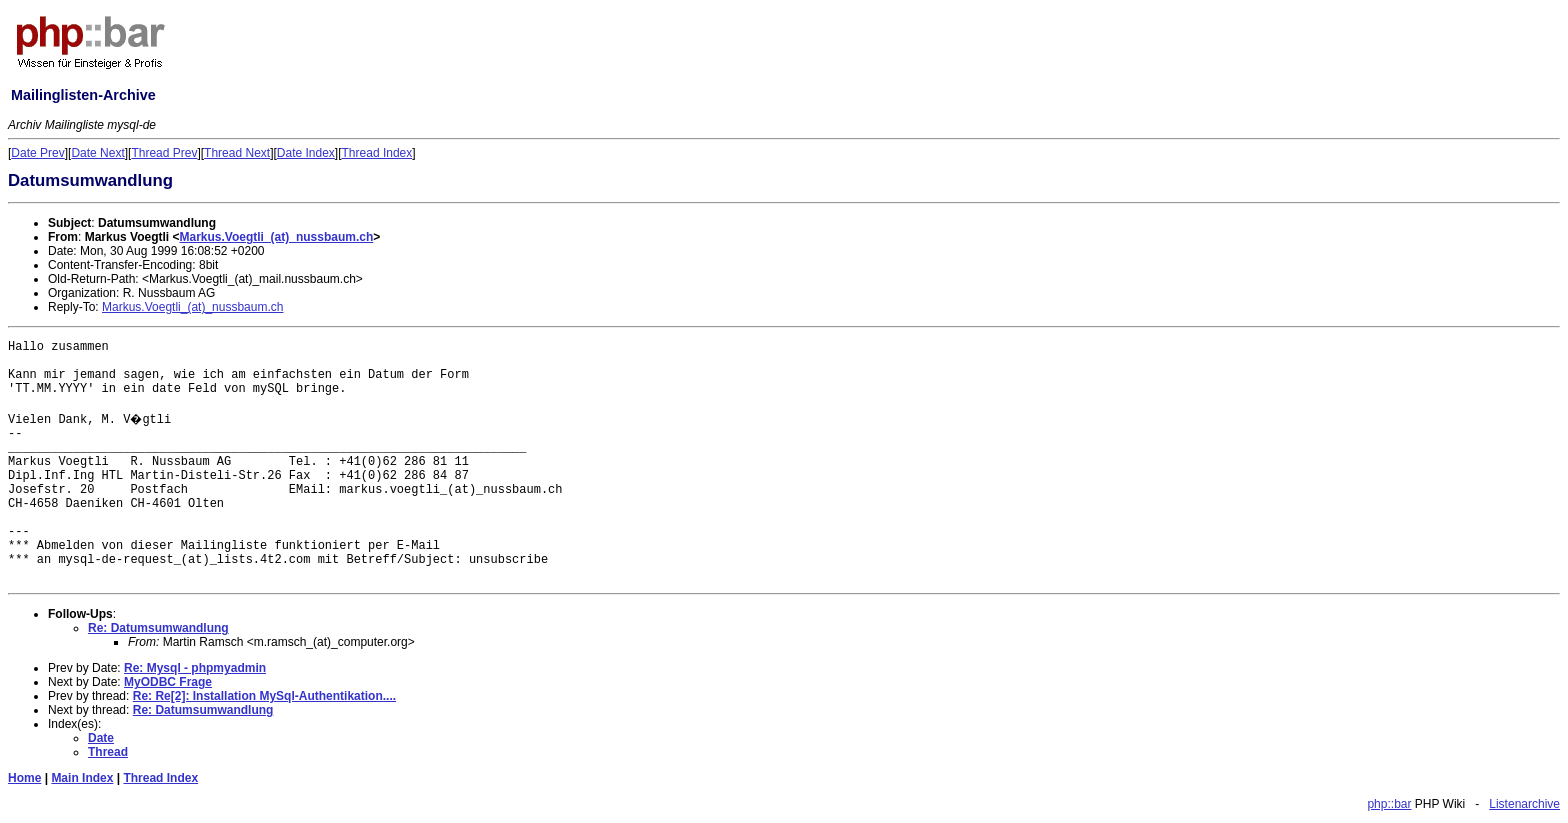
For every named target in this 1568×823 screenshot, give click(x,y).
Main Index (82, 778)
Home (24, 778)
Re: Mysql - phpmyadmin (195, 668)
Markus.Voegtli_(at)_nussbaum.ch (276, 237)
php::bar (1389, 804)
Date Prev (37, 153)
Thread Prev (164, 153)
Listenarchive (1524, 804)
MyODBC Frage (168, 682)
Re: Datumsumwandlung (158, 628)
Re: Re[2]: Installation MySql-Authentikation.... (264, 696)
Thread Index (377, 153)
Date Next (97, 153)
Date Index (306, 153)
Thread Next (237, 153)
